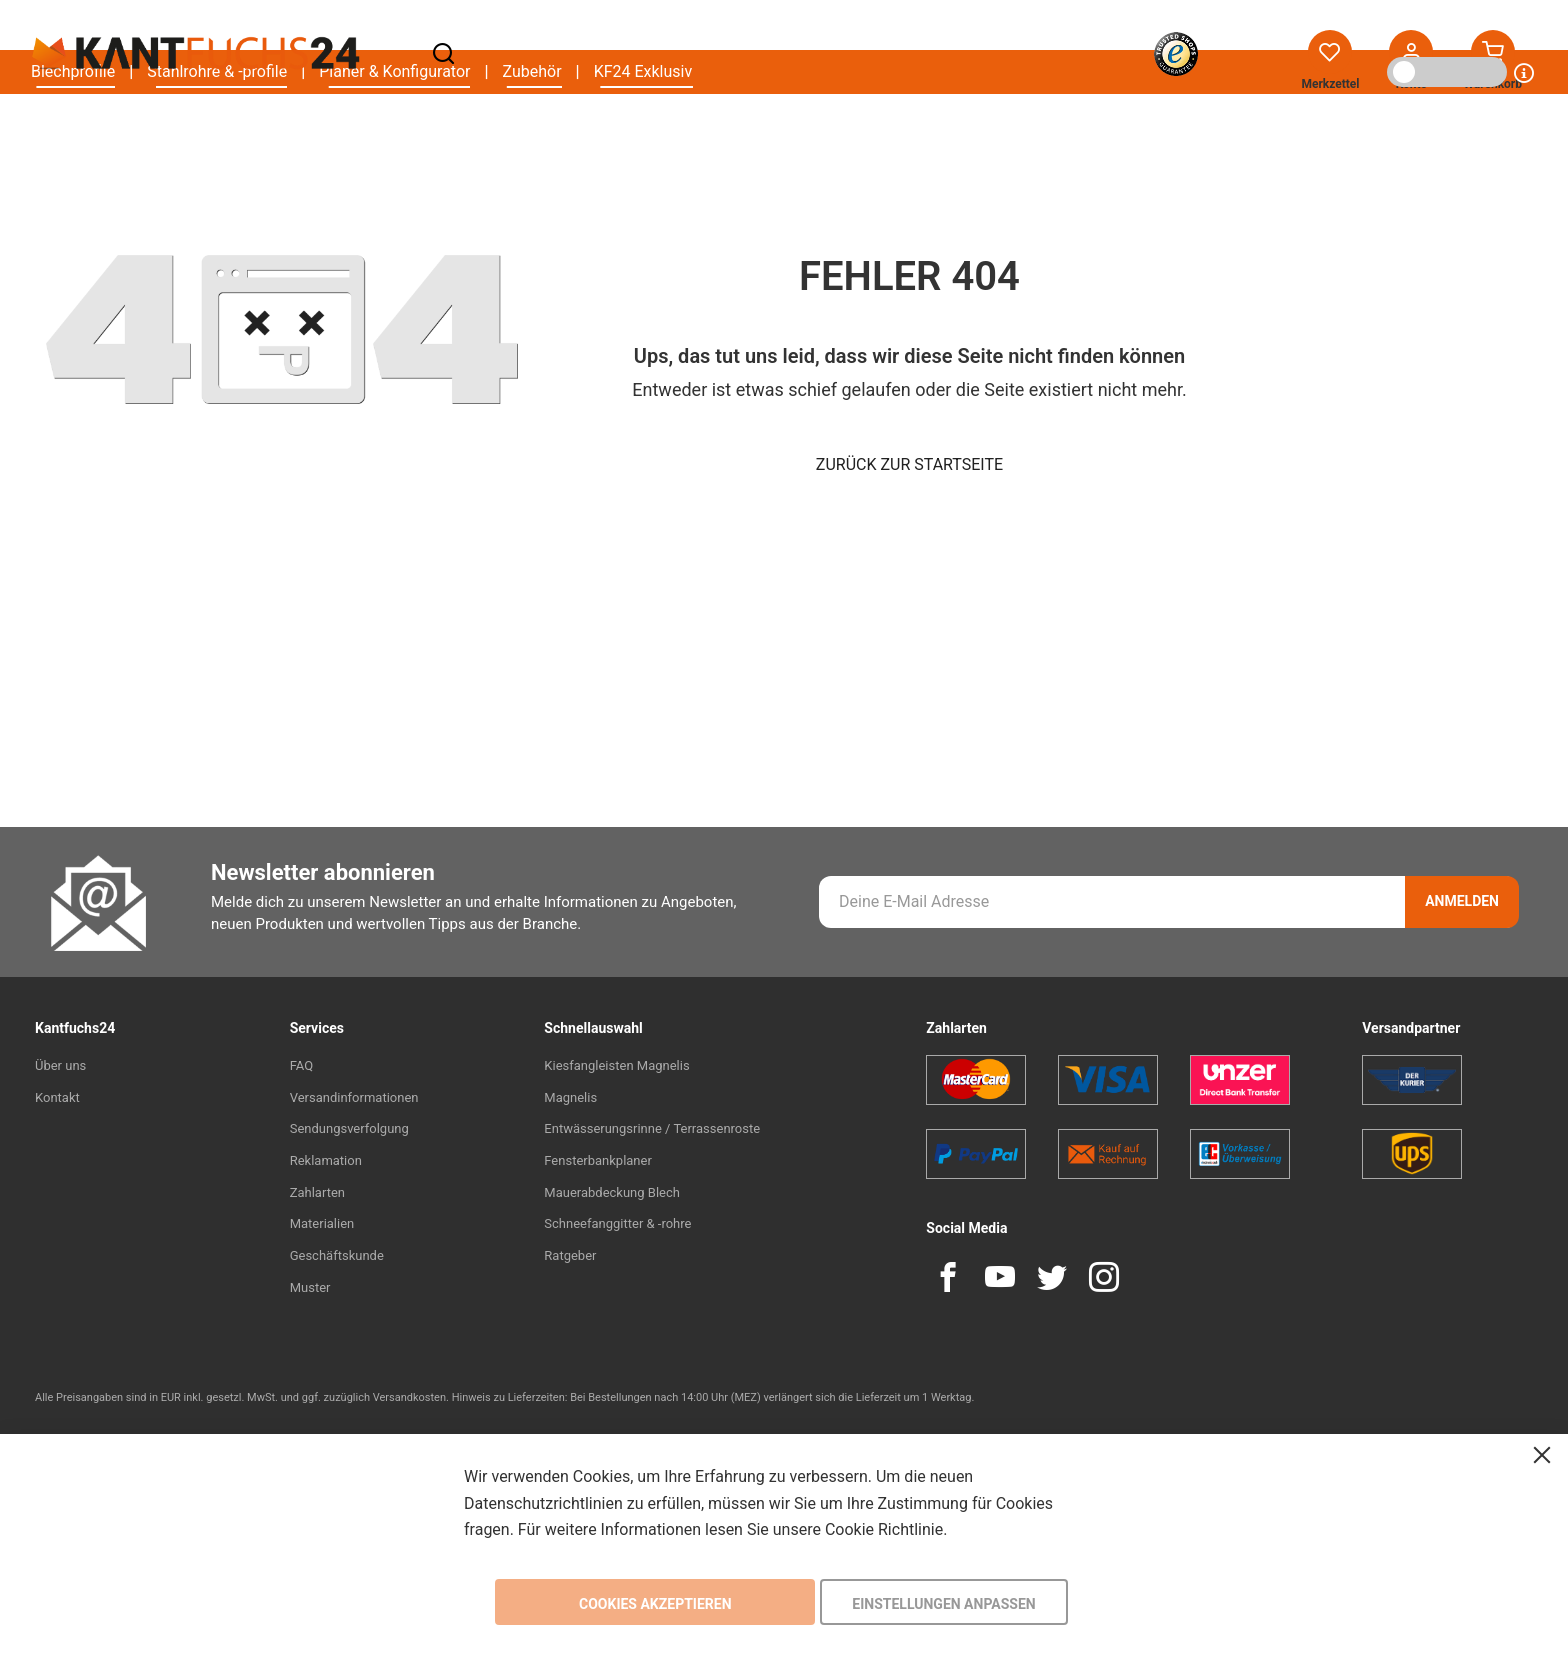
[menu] (361, 130)
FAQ (301, 1065)
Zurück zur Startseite (909, 464)
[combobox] (738, 54)
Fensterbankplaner (598, 1160)
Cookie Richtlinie (884, 1529)
